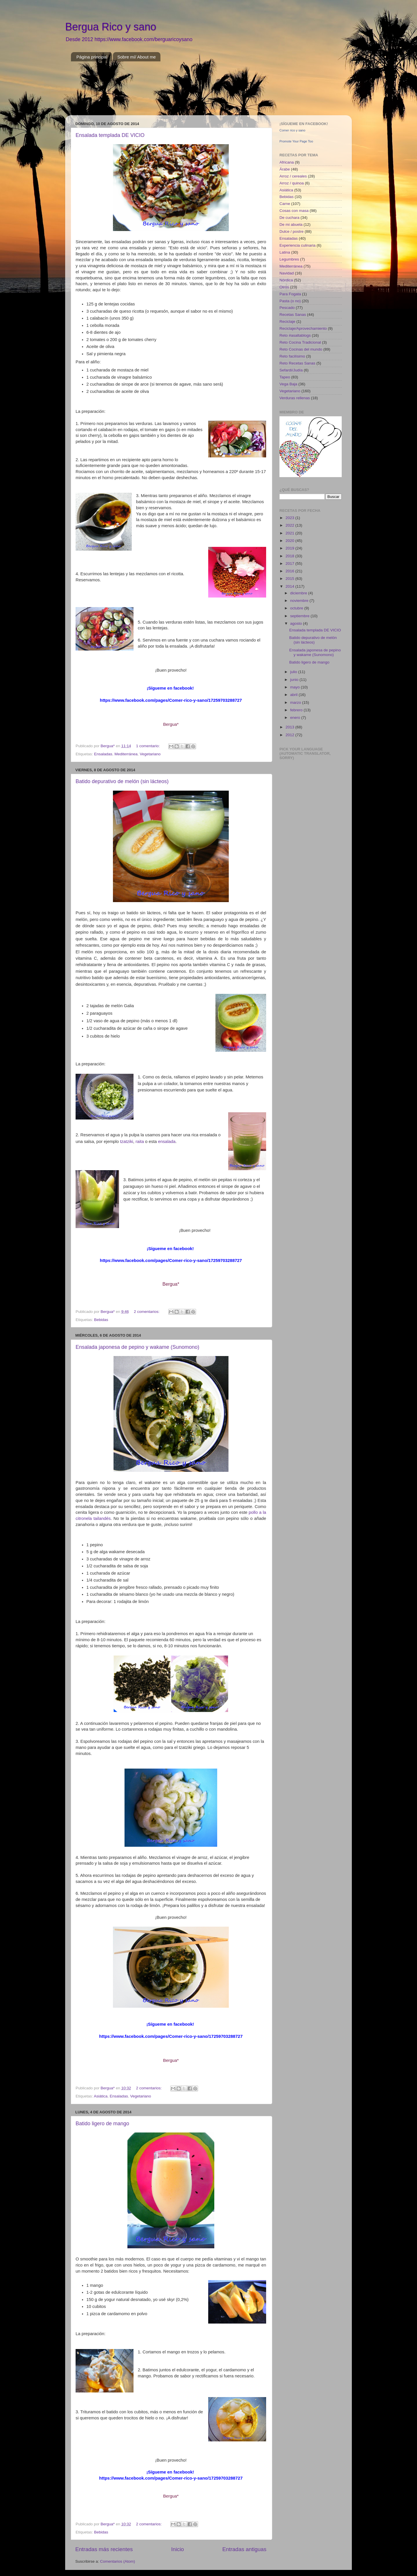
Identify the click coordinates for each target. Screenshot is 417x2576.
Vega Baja (288, 384)
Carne (284, 203)
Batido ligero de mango (102, 2123)
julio (294, 672)
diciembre (299, 593)
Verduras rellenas (294, 398)
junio (294, 679)
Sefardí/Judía (291, 370)
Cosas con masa (294, 210)
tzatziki (126, 1141)
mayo (295, 687)
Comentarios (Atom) (117, 2561)
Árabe (284, 169)
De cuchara (289, 217)
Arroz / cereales (293, 176)
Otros (284, 287)
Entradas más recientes (104, 2549)
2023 (290, 518)
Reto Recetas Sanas (297, 363)
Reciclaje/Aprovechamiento (303, 328)
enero (295, 717)
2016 (290, 571)
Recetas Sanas (292, 314)
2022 (290, 525)
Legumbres (289, 259)
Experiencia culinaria (297, 245)
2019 (290, 548)
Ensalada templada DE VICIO (110, 135)
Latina (284, 252)
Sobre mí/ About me (136, 56)
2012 (290, 735)
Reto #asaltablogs (295, 335)
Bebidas (101, 1320)
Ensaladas (103, 754)
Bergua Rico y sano (110, 27)
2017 (290, 563)
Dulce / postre (291, 231)
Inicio (177, 2549)
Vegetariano (150, 754)
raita (140, 1141)
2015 (290, 578)
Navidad (286, 273)
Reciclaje (287, 321)
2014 (290, 586)
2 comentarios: (147, 1311)
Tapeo (284, 377)
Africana (286, 162)
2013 (290, 727)
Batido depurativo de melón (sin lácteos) (122, 781)
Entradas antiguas (244, 2549)
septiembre (300, 616)
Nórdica (286, 280)
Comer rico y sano (292, 130)
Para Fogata (290, 294)
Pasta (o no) (290, 301)
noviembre (300, 600)
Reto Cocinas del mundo (300, 349)
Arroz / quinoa (291, 183)
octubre (297, 608)
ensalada (166, 1141)
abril (294, 694)
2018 (290, 556)
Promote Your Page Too (296, 141)
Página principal (91, 56)
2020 (290, 540)
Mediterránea (126, 754)
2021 (290, 533)
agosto (296, 623)
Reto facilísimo (292, 356)
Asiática (100, 2096)
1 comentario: (148, 746)
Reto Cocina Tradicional (300, 342)
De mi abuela (291, 224)
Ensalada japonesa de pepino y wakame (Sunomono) (137, 1347)
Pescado (287, 307)
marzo (296, 702)
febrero (297, 710)
